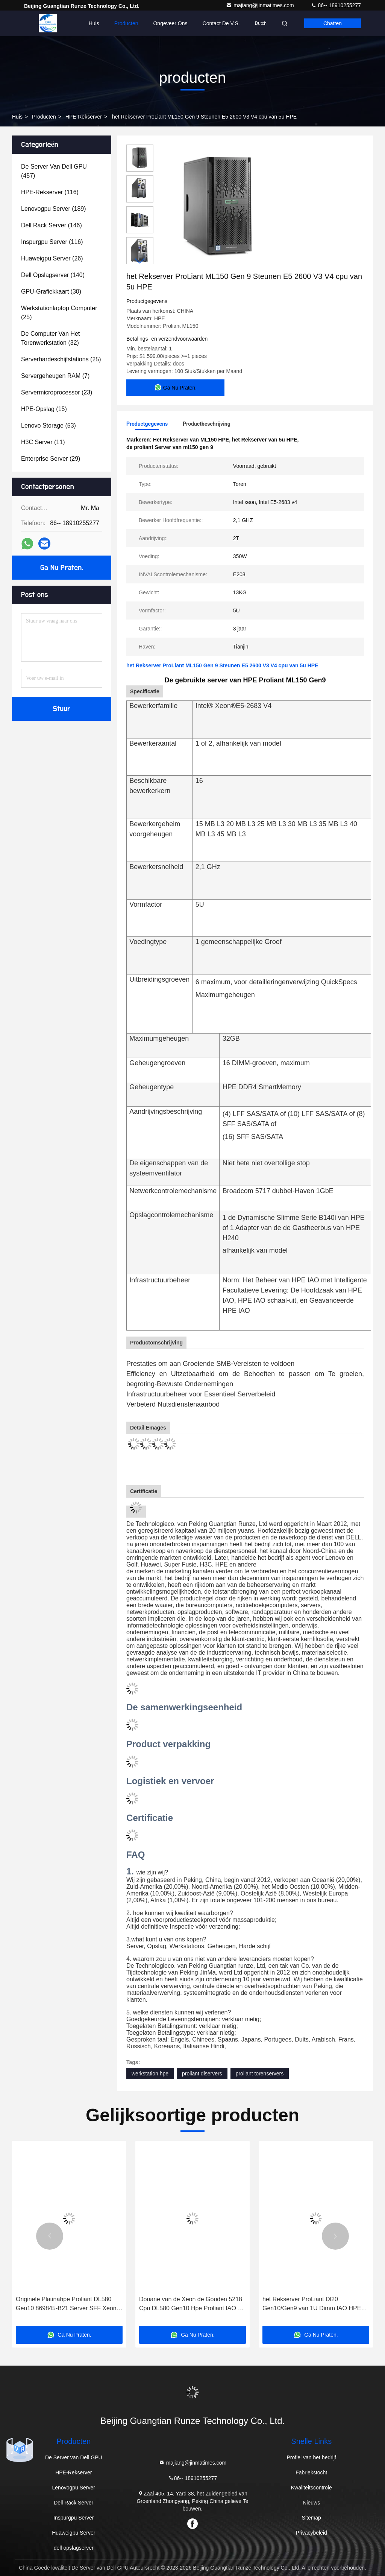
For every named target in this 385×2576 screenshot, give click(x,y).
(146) (51, 225)
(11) (43, 442)
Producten (126, 23)
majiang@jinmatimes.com (260, 5)
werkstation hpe (150, 2074)
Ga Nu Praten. (61, 567)
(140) (53, 275)
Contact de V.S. (221, 23)
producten (44, 117)
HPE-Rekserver (83, 117)
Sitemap (311, 2518)
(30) (51, 291)
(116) (50, 192)
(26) (52, 258)
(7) (55, 376)
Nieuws (311, 2503)
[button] (140, 261)
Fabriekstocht (311, 2472)
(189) (53, 209)
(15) (44, 409)
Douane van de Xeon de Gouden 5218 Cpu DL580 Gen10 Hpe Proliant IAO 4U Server (192, 2304)
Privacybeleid (311, 2533)
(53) (48, 425)
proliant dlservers (202, 2074)
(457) (54, 171)
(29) (50, 458)
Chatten (332, 23)
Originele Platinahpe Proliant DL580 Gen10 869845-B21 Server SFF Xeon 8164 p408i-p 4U (66, 2304)
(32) (50, 338)
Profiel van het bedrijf (311, 2457)
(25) (59, 312)
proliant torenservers (260, 2074)
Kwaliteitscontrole (311, 2488)
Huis (94, 23)
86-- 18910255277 (336, 5)
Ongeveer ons (170, 23)
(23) (56, 392)
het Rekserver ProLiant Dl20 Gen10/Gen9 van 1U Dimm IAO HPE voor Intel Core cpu (311, 2304)
